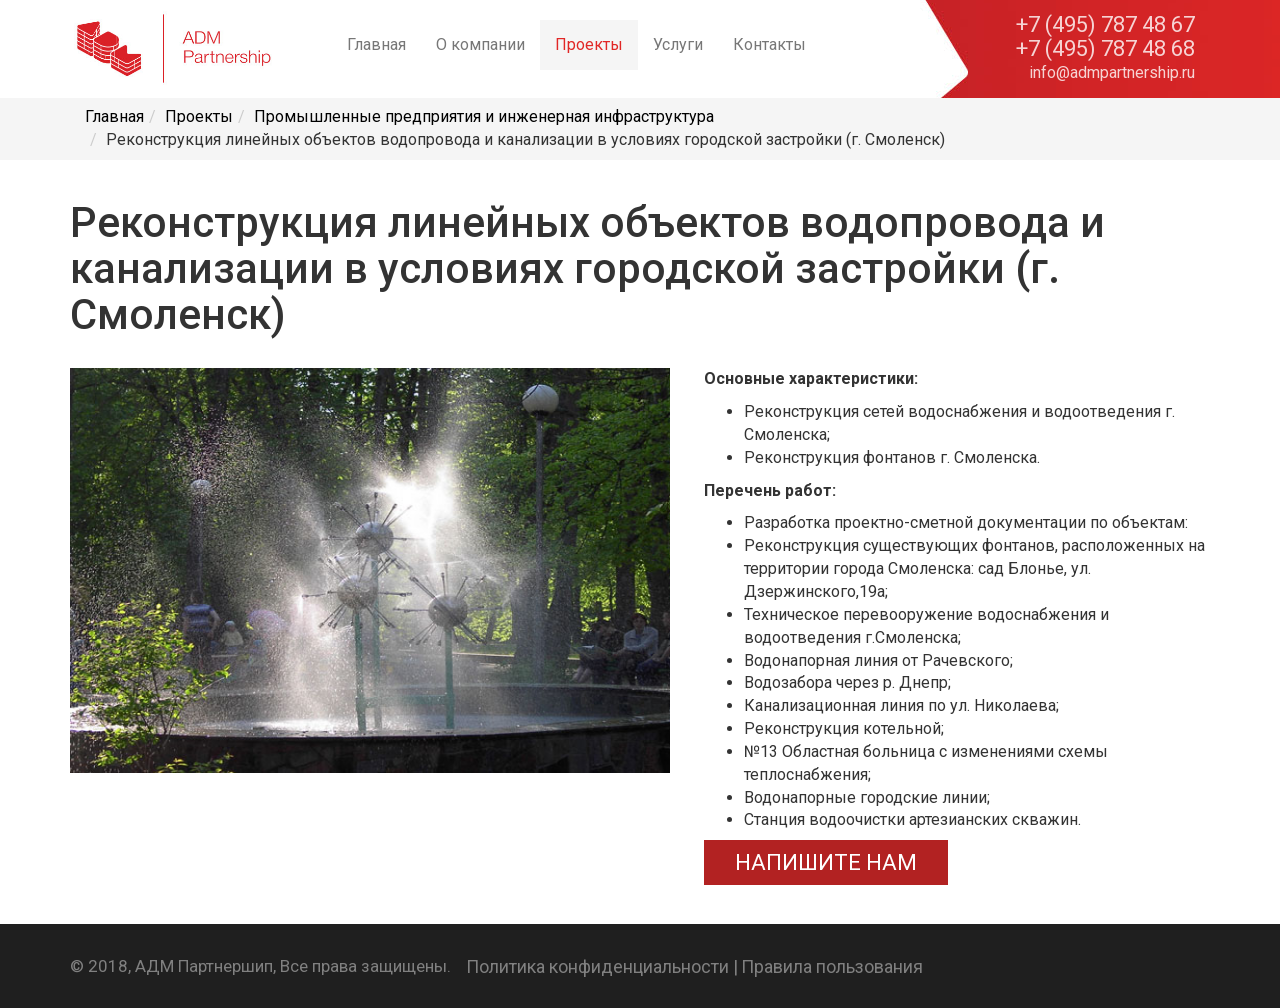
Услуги (678, 44)
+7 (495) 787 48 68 (1105, 49)
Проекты (589, 44)
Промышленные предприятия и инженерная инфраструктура (484, 116)
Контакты (769, 44)
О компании (480, 44)
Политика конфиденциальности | (602, 966)
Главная (376, 44)
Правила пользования (832, 966)
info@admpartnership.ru (1112, 72)
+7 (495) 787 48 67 (1105, 25)
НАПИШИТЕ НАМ (826, 862)
